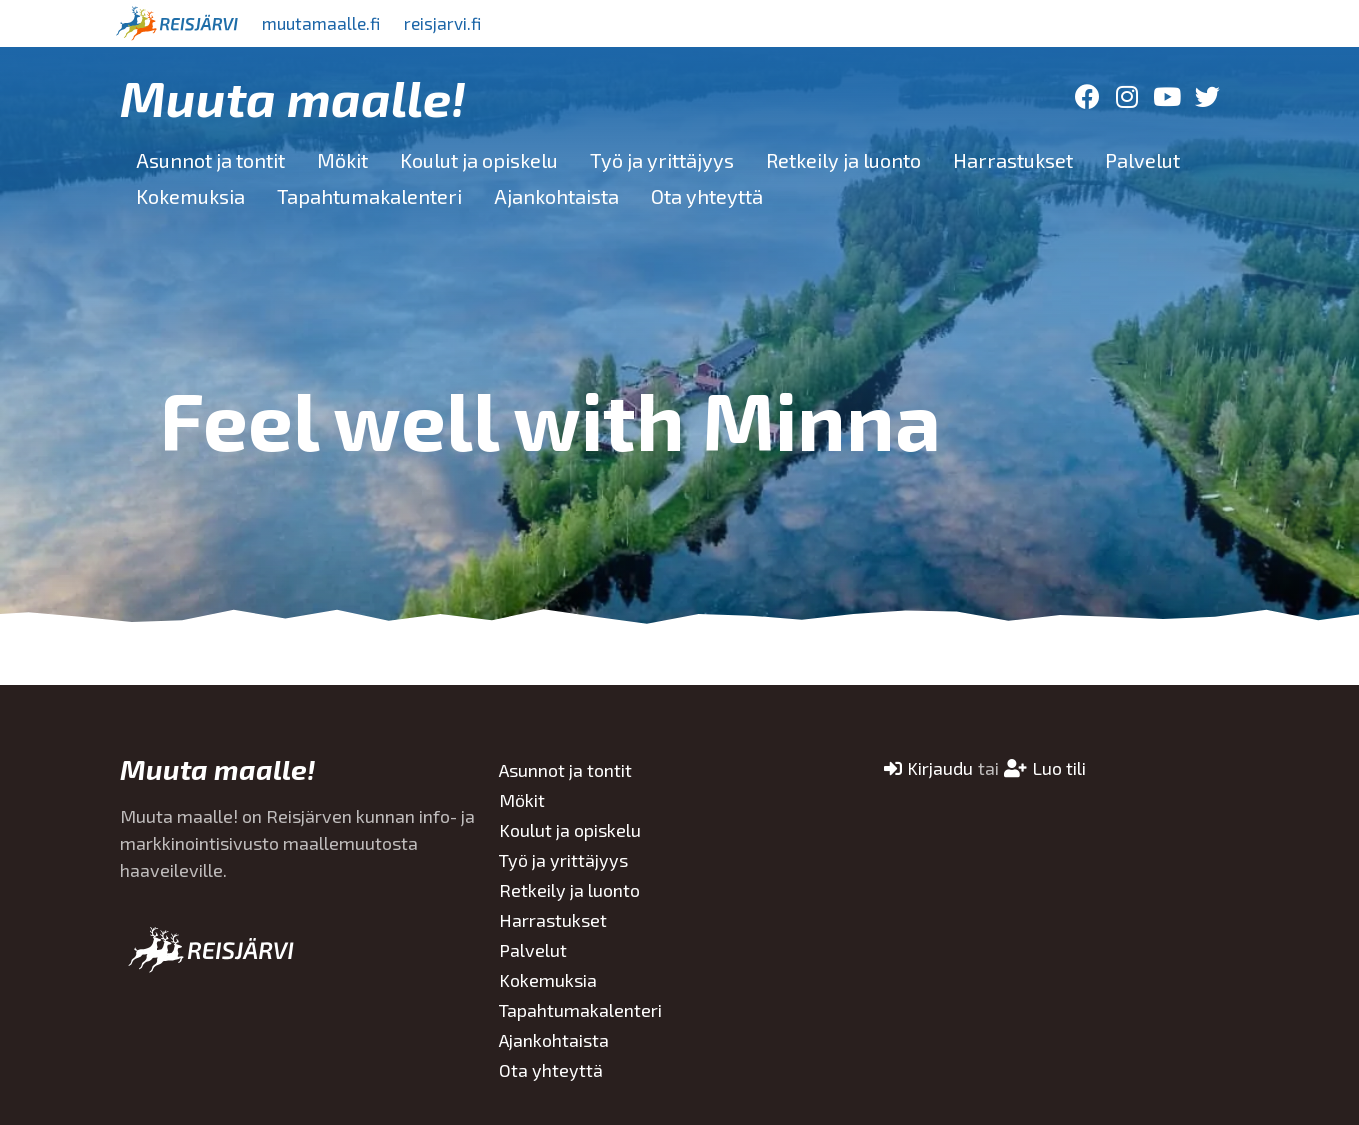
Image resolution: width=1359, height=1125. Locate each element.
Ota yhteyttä (707, 196)
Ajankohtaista (556, 196)
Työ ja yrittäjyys (662, 160)
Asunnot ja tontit (210, 160)
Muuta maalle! (293, 97)
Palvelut (1142, 160)
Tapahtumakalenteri (369, 196)
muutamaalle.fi (327, 23)
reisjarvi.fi (459, 23)
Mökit (342, 160)
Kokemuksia (190, 196)
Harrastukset (1013, 160)
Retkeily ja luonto (843, 160)
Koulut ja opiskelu (479, 160)
